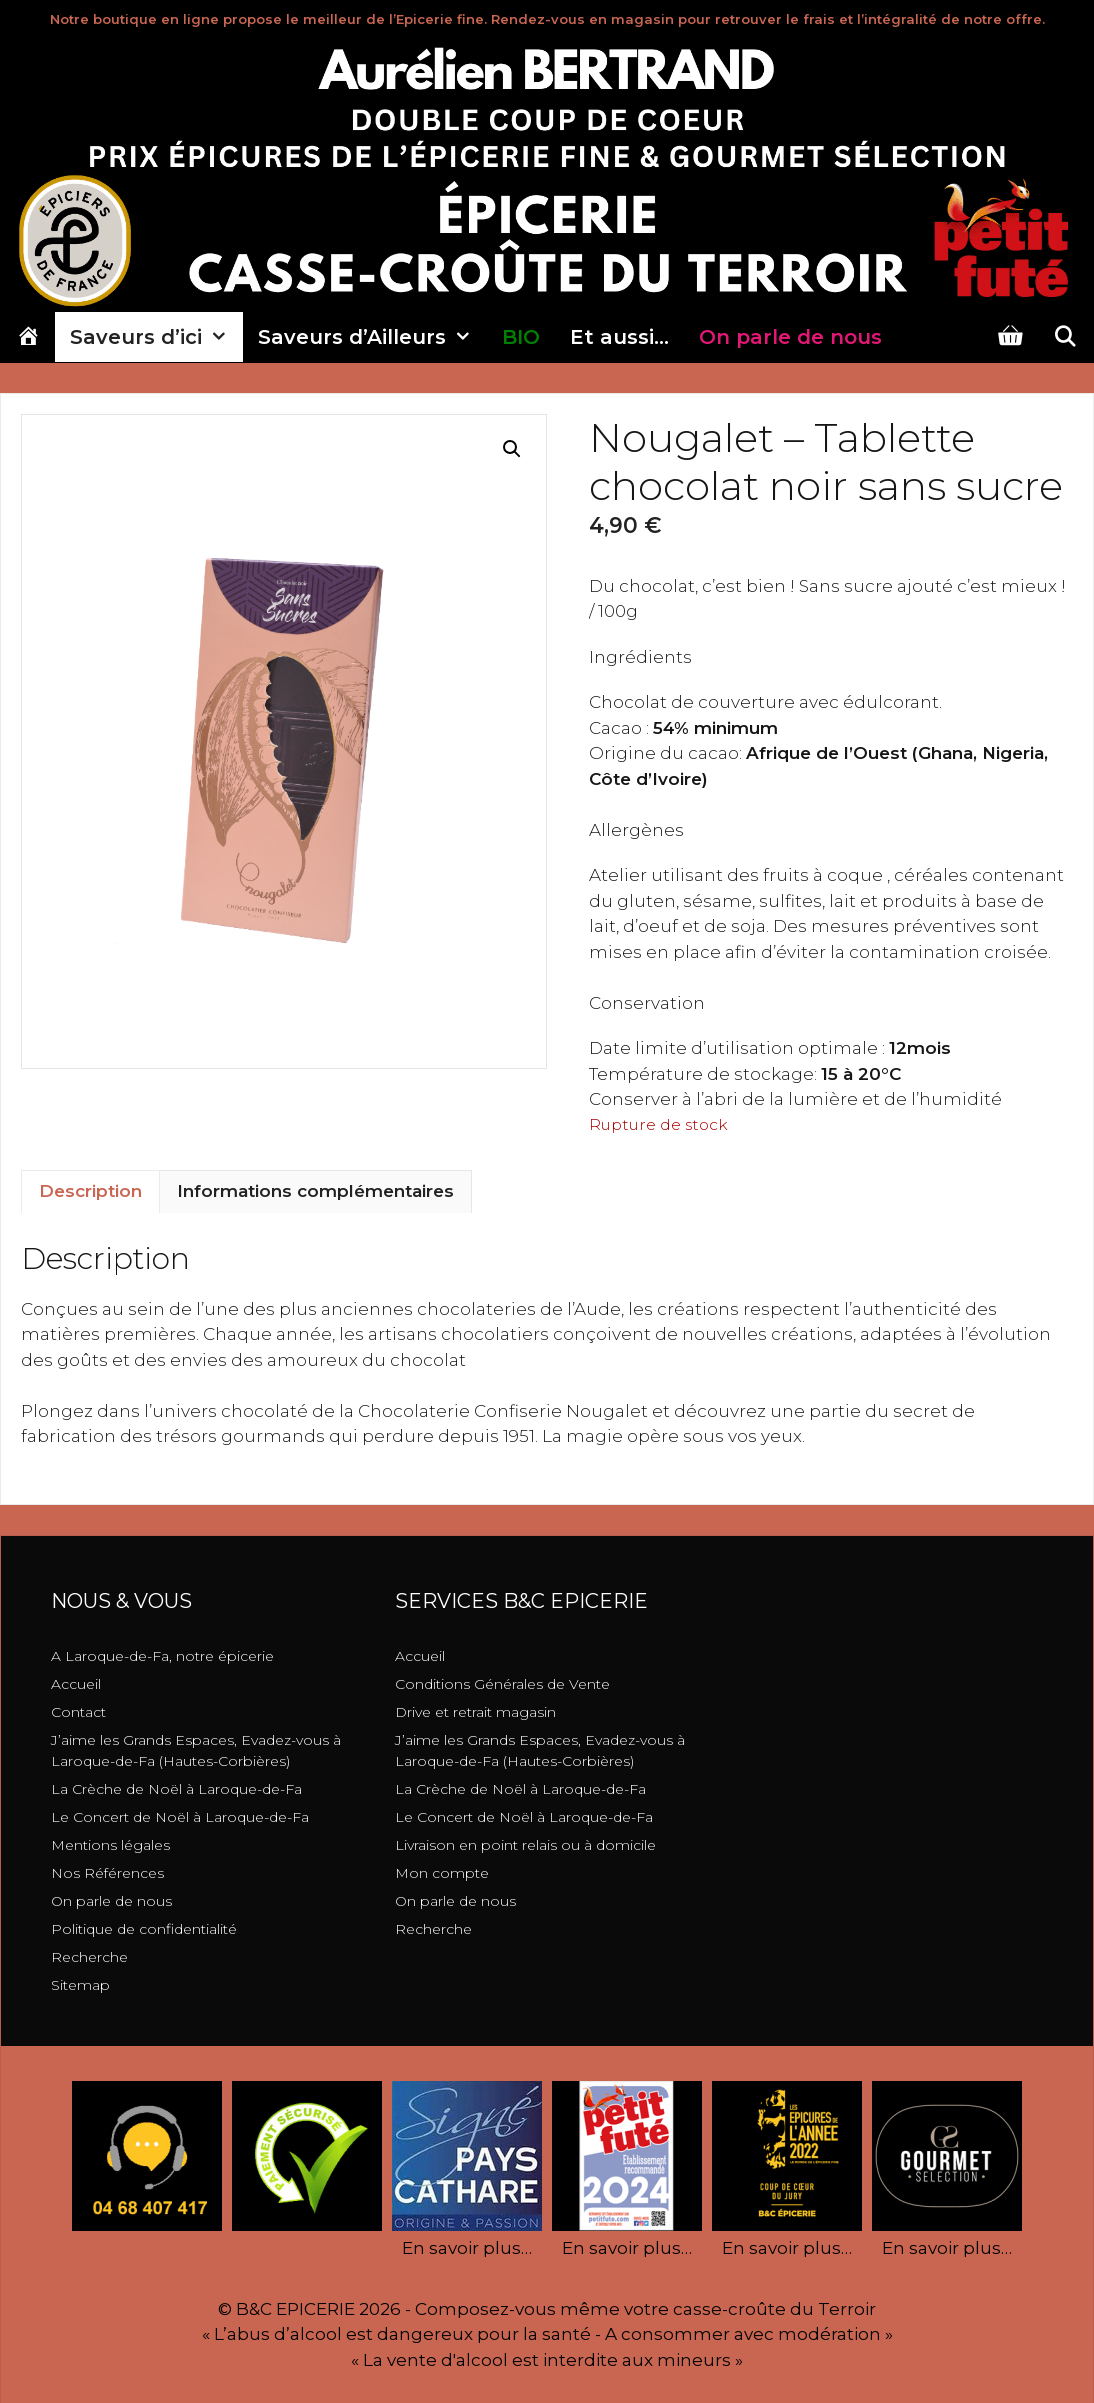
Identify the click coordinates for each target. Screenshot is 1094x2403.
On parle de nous (111, 1901)
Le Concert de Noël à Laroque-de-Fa (180, 1817)
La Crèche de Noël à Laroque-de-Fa (176, 1789)
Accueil (76, 1684)
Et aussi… (619, 337)
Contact (78, 1712)
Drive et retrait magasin (475, 1712)
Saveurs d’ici (156, 337)
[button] (512, 449)
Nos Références (107, 1873)
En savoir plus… (467, 2248)
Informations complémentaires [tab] (315, 1191)
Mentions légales (110, 1845)
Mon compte (442, 1873)
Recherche (89, 1957)
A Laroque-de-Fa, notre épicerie (162, 1656)
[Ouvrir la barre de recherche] (1065, 337)
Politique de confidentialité (144, 1929)
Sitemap (80, 1985)
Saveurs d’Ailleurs (372, 337)
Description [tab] (90, 1191)
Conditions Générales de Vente (502, 1684)
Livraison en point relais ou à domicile (525, 1845)
